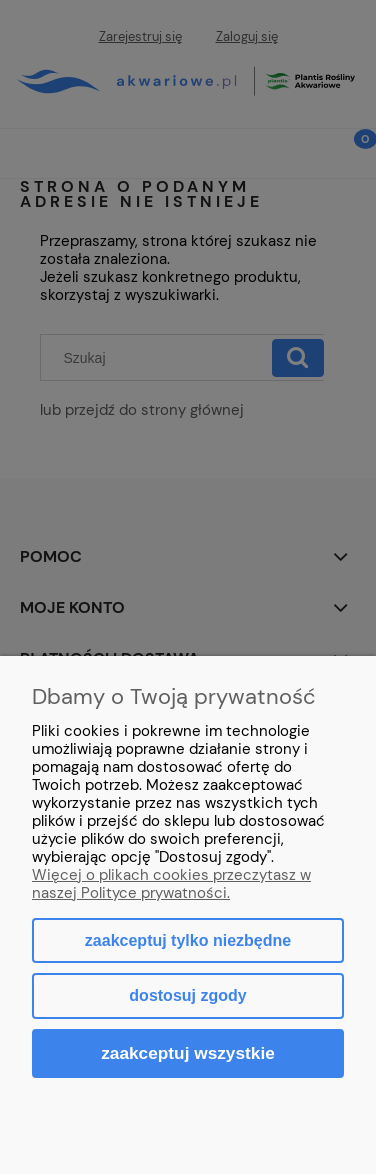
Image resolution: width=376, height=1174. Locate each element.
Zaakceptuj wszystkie (188, 1053)
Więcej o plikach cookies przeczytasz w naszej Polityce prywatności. (171, 884)
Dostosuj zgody (187, 995)
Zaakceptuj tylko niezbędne (188, 940)
